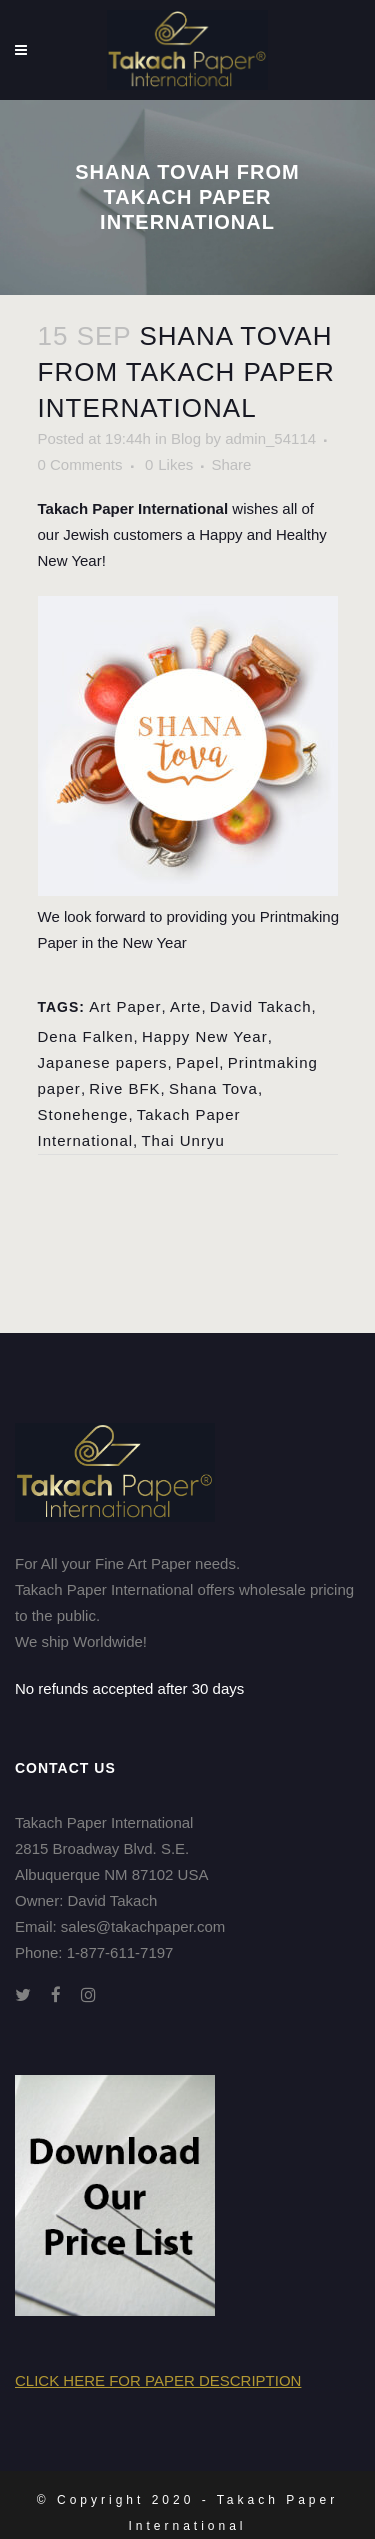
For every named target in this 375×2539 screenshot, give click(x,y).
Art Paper (125, 1006)
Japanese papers (103, 1062)
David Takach (261, 1006)
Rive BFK (124, 1088)
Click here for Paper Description (158, 2380)
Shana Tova (213, 1088)
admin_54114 (270, 438)
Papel (197, 1062)
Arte (186, 1006)
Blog (186, 438)
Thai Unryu (182, 1140)
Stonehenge (83, 1114)
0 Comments (80, 464)
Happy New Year (205, 1036)
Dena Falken (86, 1036)
